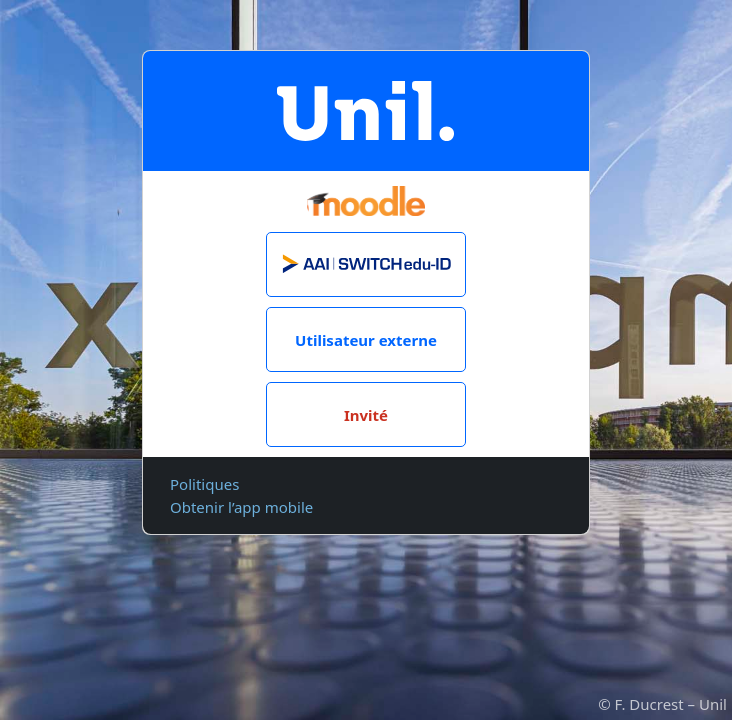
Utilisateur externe (366, 340)
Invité (366, 415)
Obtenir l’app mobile (241, 507)
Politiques (204, 484)
